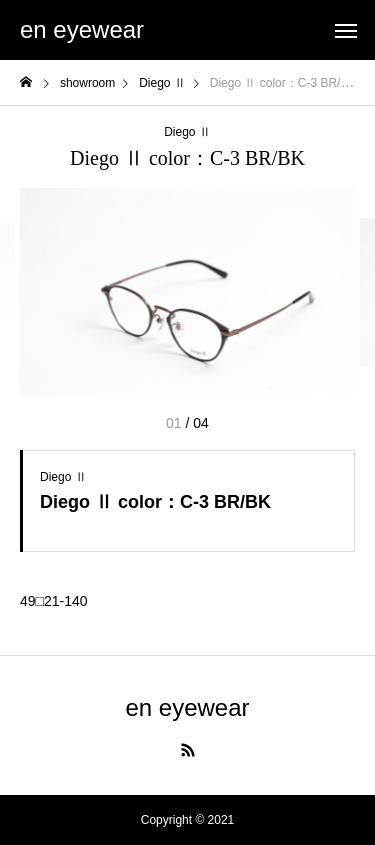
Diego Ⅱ (187, 132)
